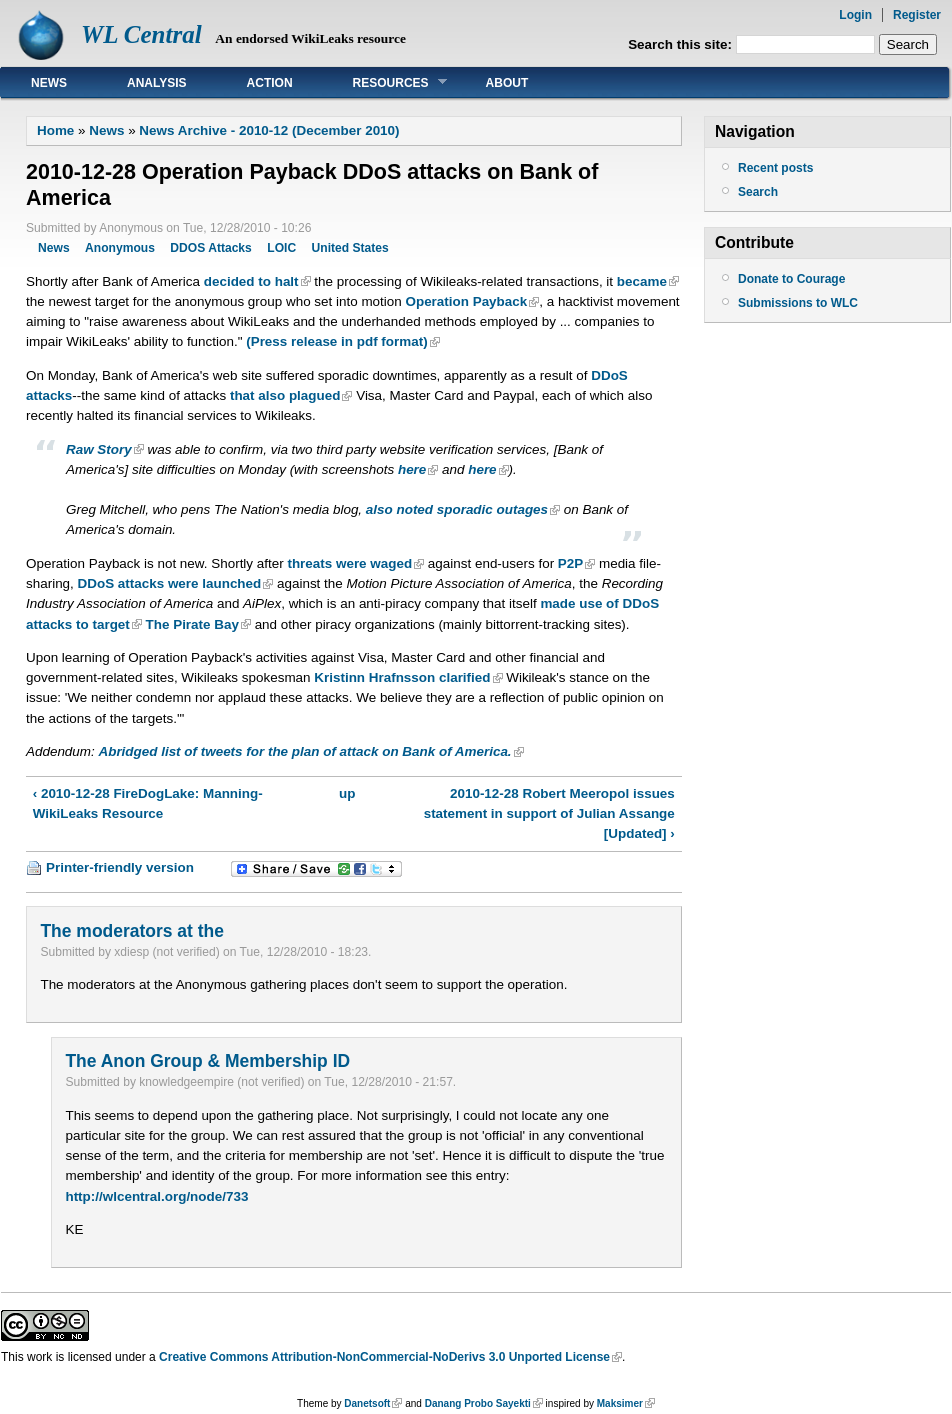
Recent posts (775, 168)
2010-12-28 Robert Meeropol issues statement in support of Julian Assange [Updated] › (549, 813)
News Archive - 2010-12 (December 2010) (269, 130)
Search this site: (682, 44)
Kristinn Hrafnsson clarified (402, 677)
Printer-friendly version (120, 867)
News (49, 83)
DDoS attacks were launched (170, 583)
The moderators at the (131, 931)
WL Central (141, 34)
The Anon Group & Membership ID (207, 1061)
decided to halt (251, 281)
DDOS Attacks (210, 248)
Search (758, 192)
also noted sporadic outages (457, 509)
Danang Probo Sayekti (478, 1403)
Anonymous (120, 248)
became (642, 281)
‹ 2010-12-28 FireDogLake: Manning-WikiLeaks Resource (148, 803)
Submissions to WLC (798, 303)
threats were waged (349, 563)
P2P (570, 563)
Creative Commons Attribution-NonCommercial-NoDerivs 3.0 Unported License (384, 1357)
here (412, 469)
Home (55, 130)
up (347, 793)
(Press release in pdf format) (336, 341)
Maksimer (620, 1403)
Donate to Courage (791, 279)
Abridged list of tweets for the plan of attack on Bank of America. (304, 751)
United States (350, 248)
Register (917, 15)
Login (855, 15)
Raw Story (99, 449)
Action (270, 83)
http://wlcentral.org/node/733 (156, 1196)
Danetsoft (367, 1403)
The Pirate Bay (192, 624)
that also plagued (285, 395)
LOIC (281, 248)
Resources (385, 82)
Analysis (157, 83)
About (507, 83)
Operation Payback (466, 301)
